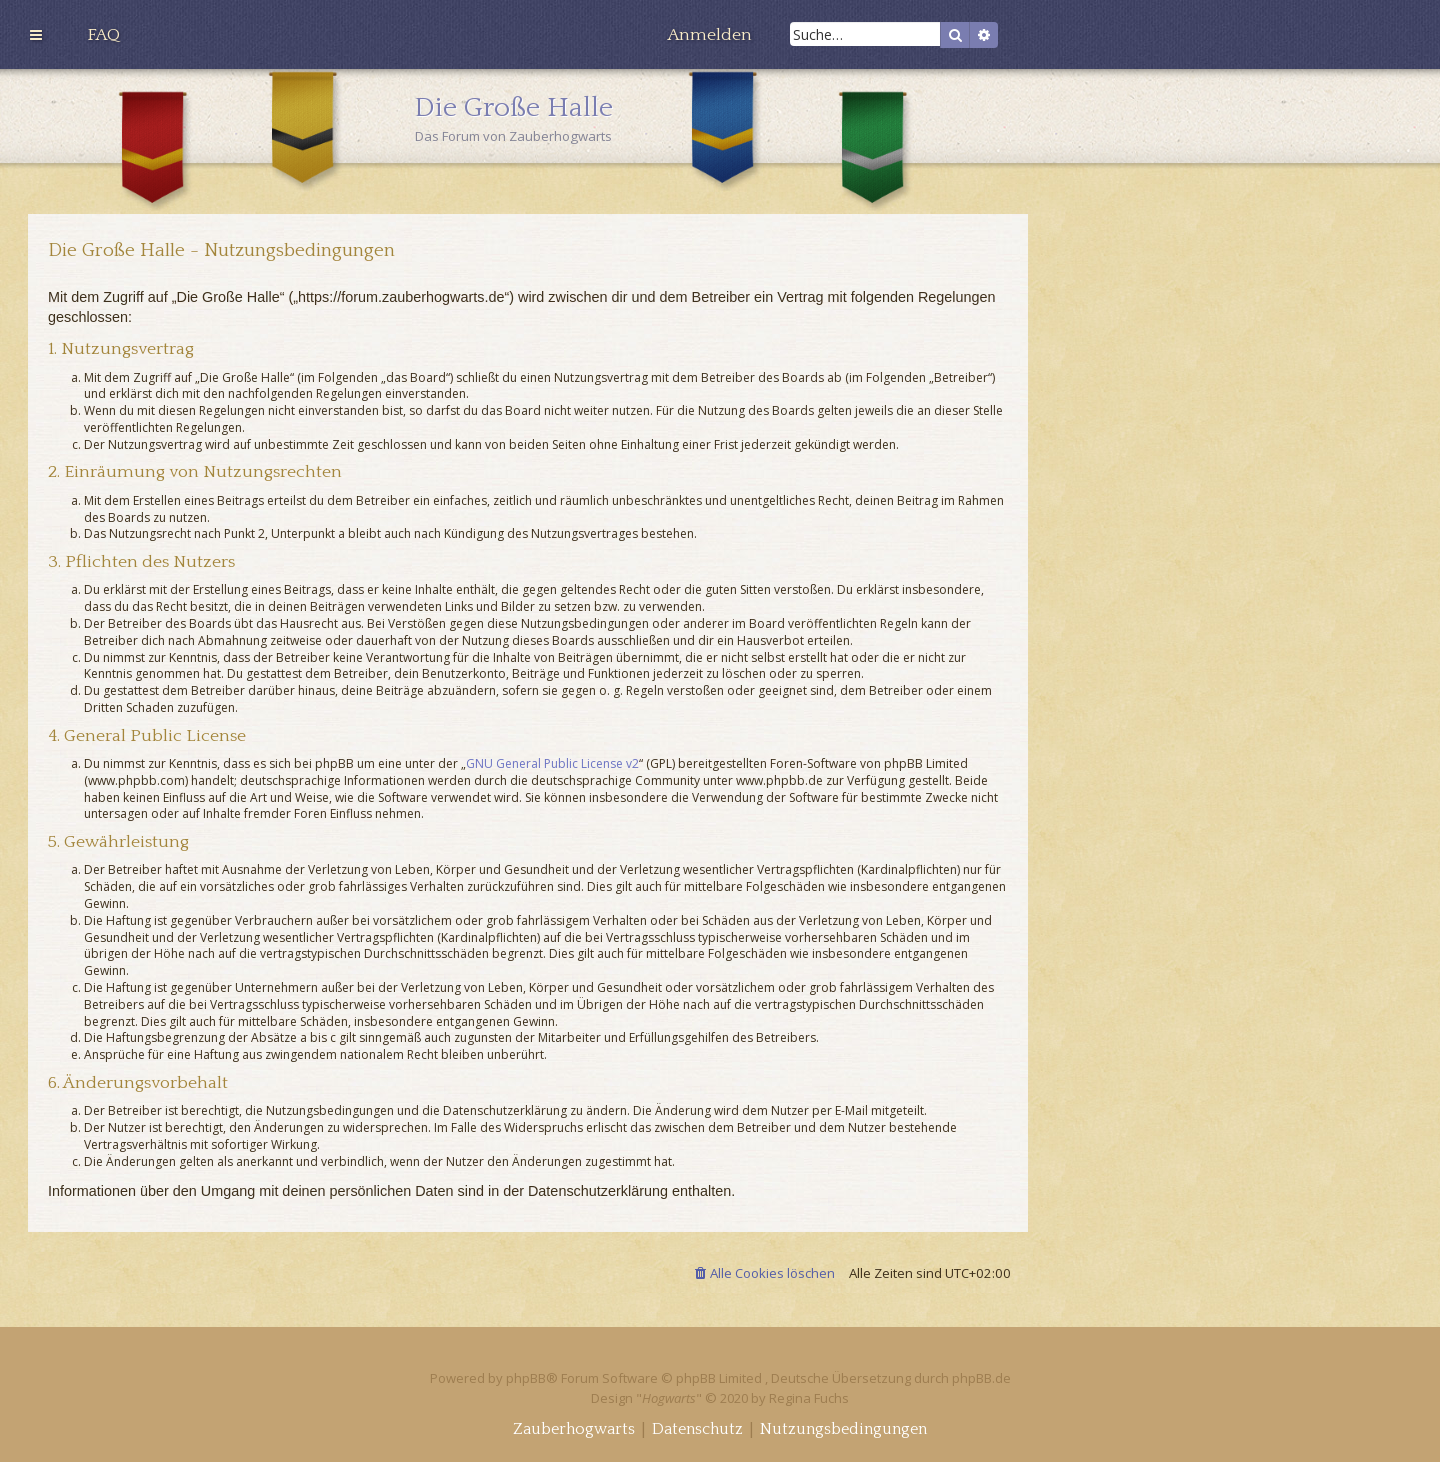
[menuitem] (103, 35)
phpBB (526, 1378)
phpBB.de (981, 1378)
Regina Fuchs (809, 1398)
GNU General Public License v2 (552, 764)
